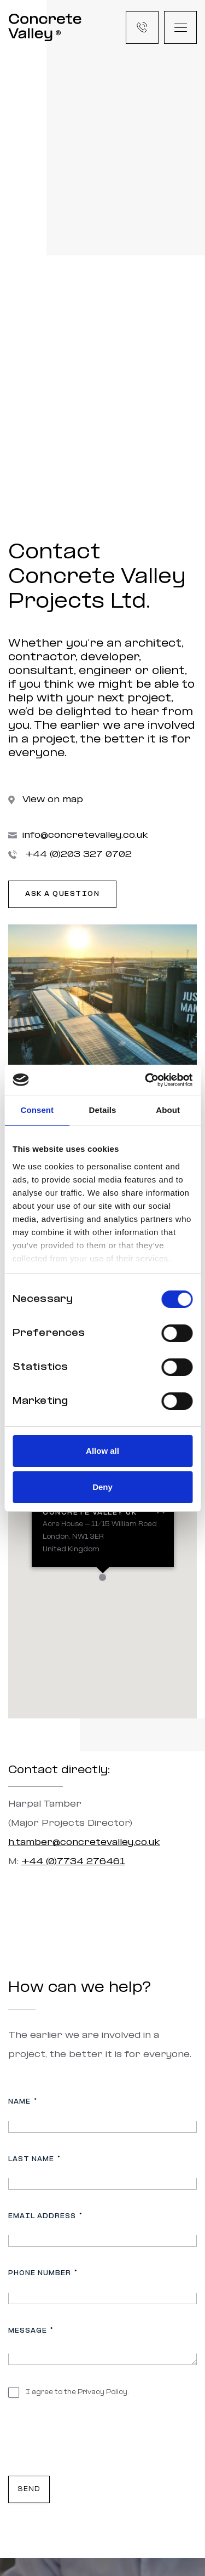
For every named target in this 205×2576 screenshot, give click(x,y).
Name (22, 2101)
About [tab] (168, 1110)
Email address (45, 2216)
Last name (34, 2159)
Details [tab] (102, 1110)
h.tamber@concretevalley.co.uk (84, 1842)
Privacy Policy (102, 2392)
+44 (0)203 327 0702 (70, 854)
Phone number (42, 2273)
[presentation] (91, 2441)
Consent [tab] (37, 1110)
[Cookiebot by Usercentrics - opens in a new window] (145, 1080)
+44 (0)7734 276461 (73, 1861)
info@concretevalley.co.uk (78, 835)
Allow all (102, 1450)
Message (30, 2330)
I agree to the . (77, 2392)
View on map (45, 799)
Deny (102, 1487)
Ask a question (62, 894)
